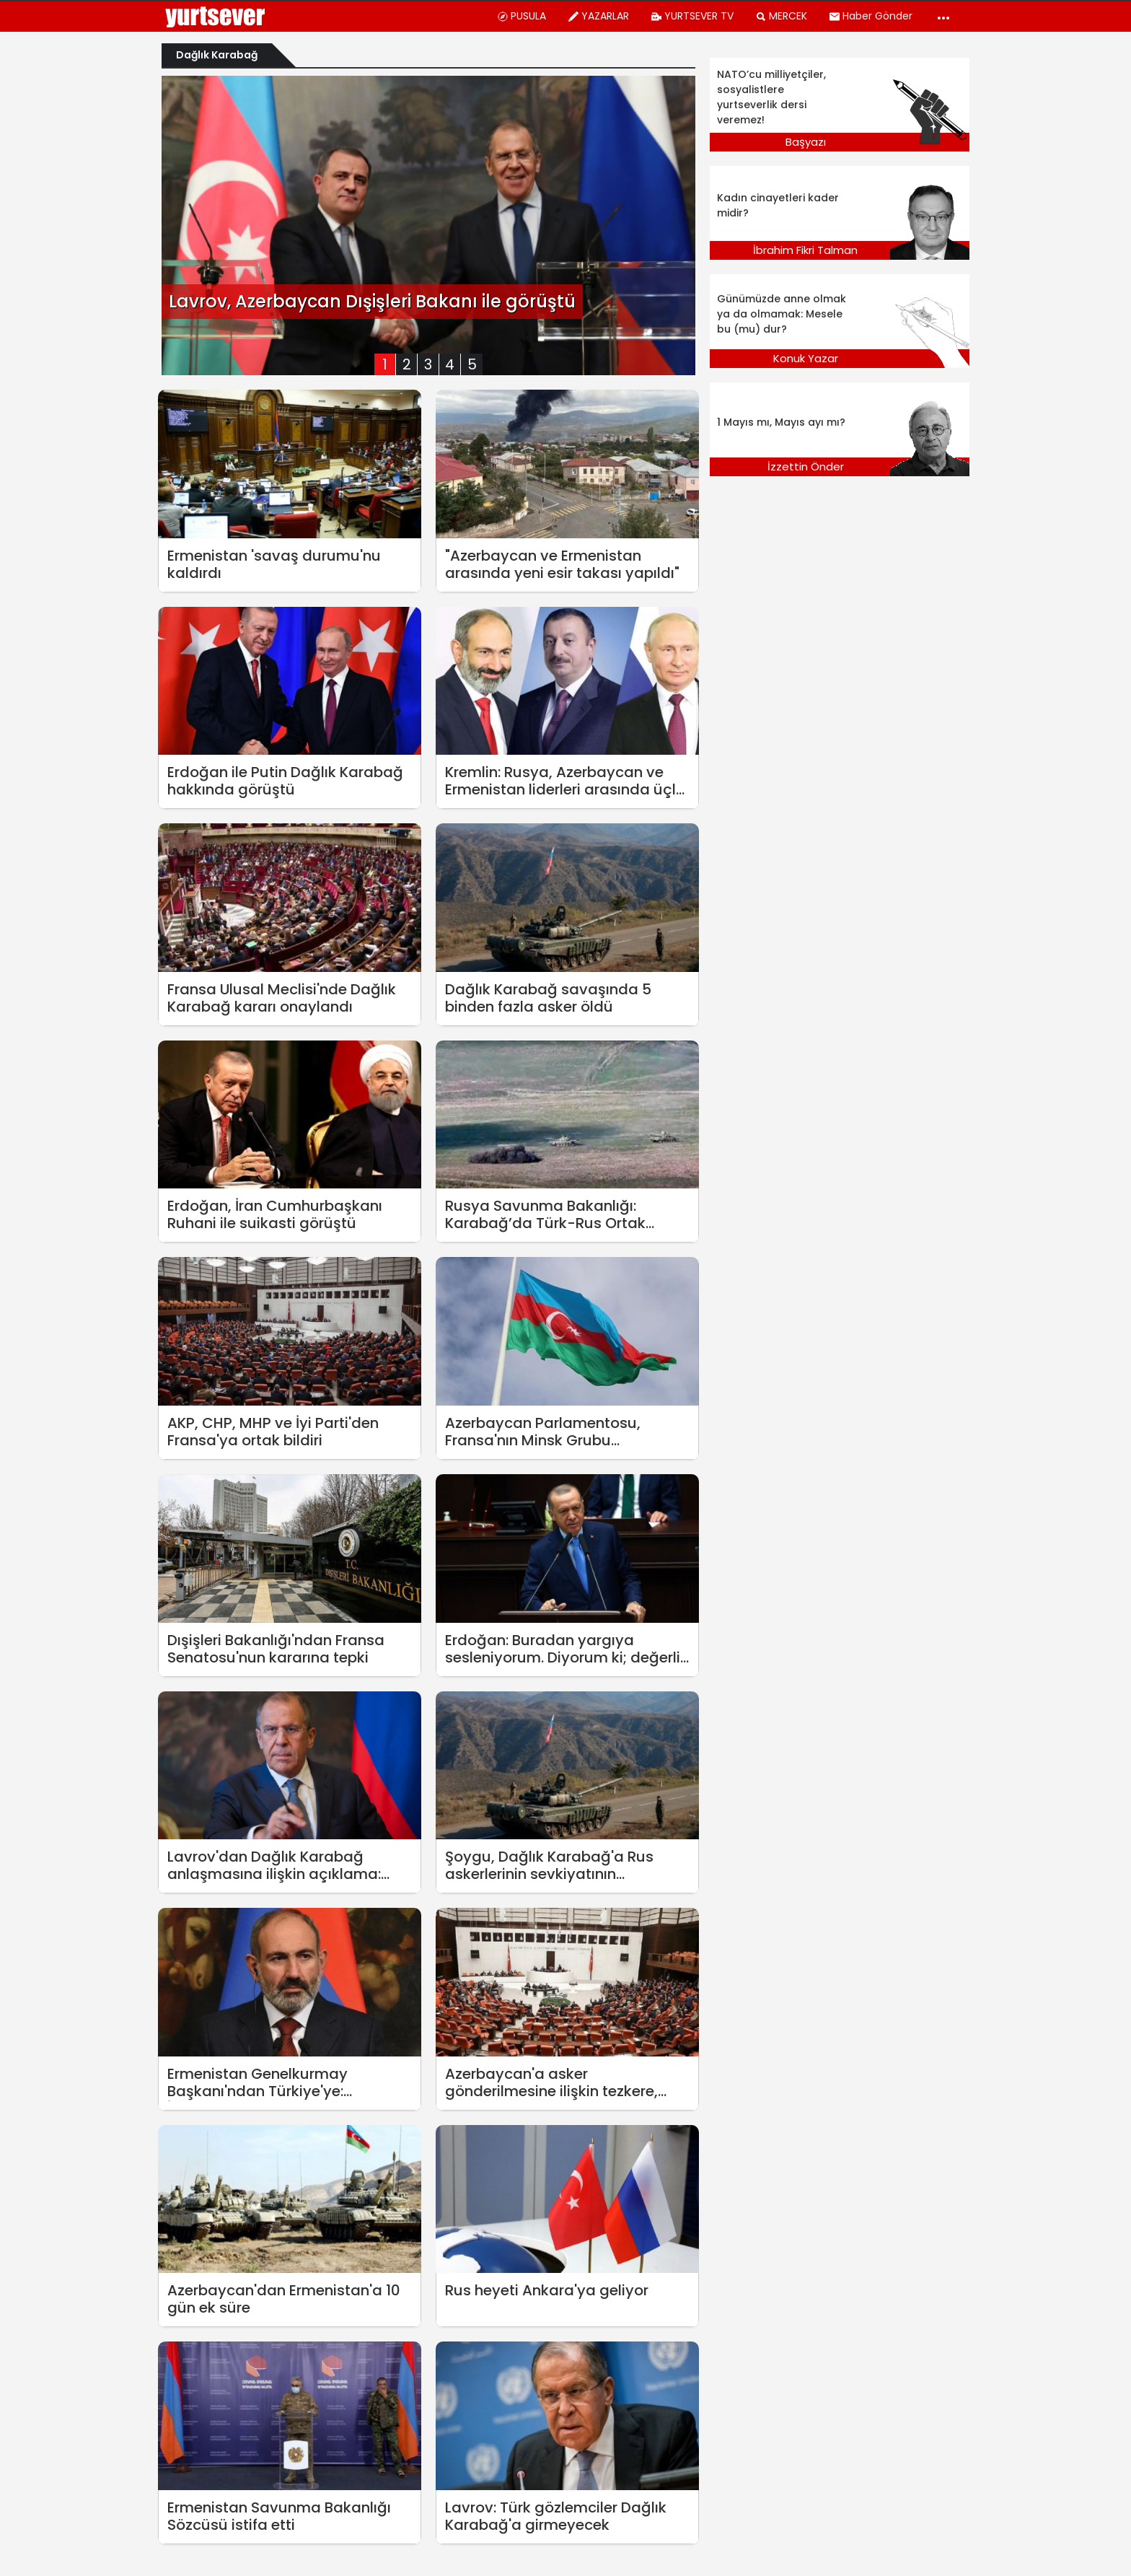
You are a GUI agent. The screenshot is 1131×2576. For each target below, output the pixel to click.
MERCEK (781, 16)
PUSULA (521, 16)
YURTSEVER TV (692, 16)
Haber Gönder (870, 16)
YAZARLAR (598, 16)
